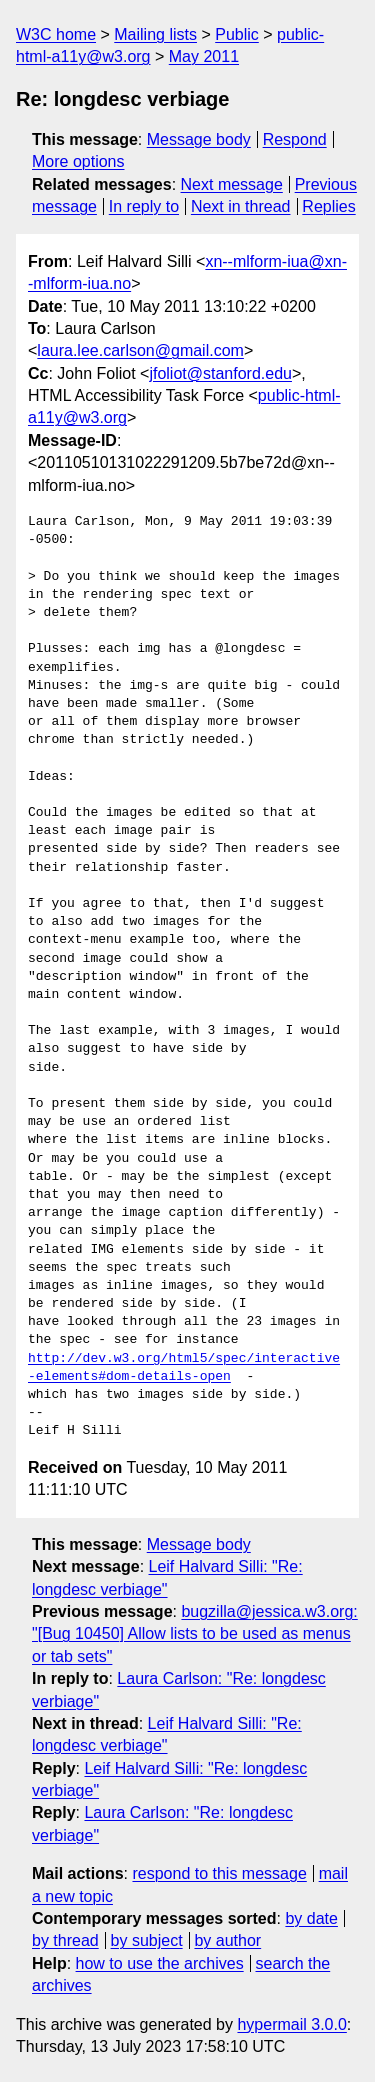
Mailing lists (155, 34)
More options (78, 161)
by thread (65, 1940)
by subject (147, 1940)
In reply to (144, 206)
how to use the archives (160, 1963)
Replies (328, 206)
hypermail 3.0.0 (291, 2024)
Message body (199, 139)
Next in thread (241, 206)
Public (237, 34)
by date (311, 1918)
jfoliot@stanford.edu (220, 373)
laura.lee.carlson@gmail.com (140, 350)
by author (227, 1940)
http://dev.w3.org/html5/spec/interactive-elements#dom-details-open (184, 1368)
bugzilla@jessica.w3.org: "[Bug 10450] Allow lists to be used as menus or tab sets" (195, 1634)
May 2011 (204, 56)
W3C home (56, 34)
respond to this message (219, 1873)
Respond (295, 139)
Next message (232, 184)
